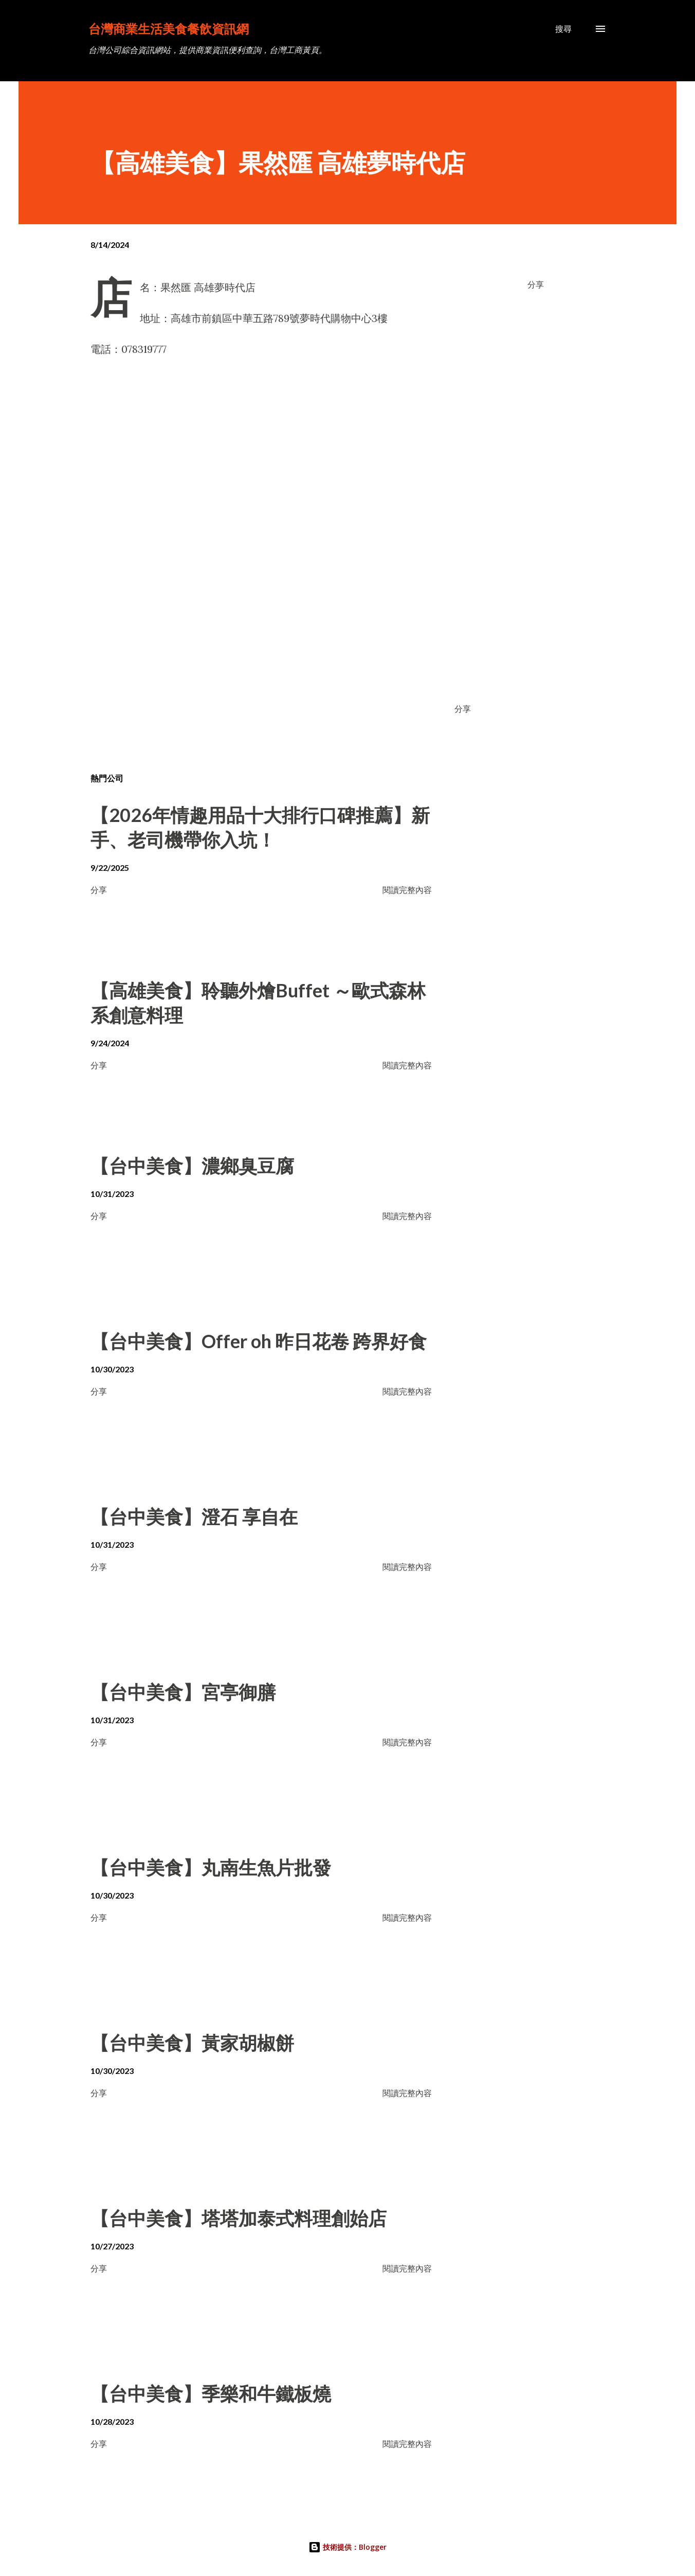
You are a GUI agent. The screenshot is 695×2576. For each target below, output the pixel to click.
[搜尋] (563, 29)
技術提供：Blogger (347, 2547)
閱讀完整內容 (407, 890)
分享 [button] (535, 284)
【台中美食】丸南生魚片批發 (210, 1867)
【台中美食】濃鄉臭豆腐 (192, 1165)
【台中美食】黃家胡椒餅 (192, 2042)
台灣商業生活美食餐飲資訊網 (168, 28)
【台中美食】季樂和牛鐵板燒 (210, 2393)
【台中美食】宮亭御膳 (183, 1691)
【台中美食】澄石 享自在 (194, 1516)
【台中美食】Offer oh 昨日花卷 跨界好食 (258, 1341)
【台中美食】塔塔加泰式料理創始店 (238, 2218)
